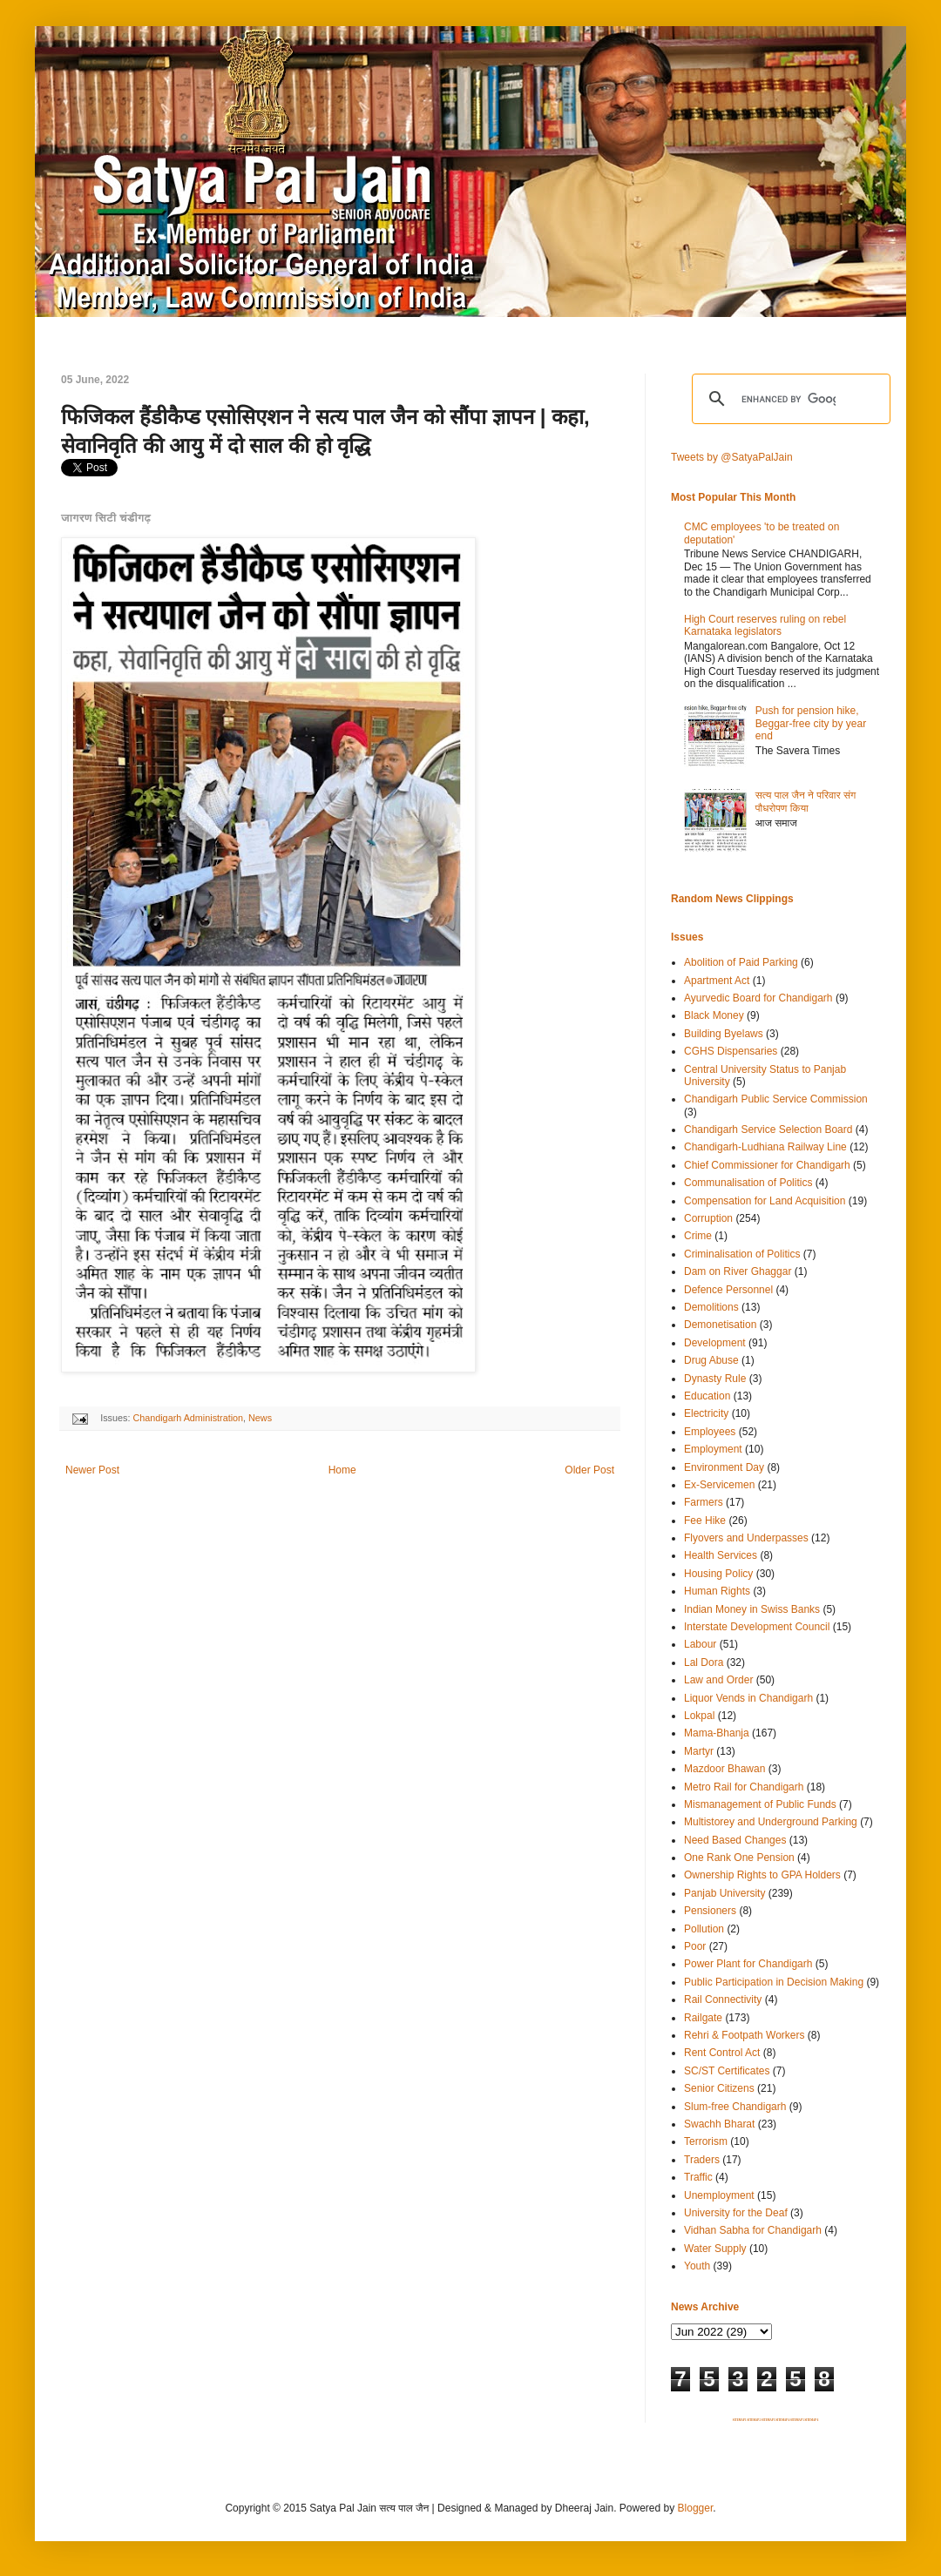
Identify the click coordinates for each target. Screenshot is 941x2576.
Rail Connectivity (723, 1999)
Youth (697, 2266)
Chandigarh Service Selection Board (768, 1129)
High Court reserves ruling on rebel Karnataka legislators (765, 625)
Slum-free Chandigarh (735, 2107)
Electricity (706, 1413)
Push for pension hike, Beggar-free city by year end (810, 723)
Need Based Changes (735, 1840)
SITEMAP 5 (797, 2420)
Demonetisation (720, 1324)
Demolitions (711, 1307)
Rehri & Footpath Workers (744, 2035)
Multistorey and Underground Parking (770, 1822)
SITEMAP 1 (740, 2420)
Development (715, 1343)
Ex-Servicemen (719, 1485)
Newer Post (92, 1470)
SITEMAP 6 (811, 2420)
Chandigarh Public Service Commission (776, 1099)
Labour (700, 1644)
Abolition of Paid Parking (741, 962)
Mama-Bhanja (716, 1733)
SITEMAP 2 (754, 2420)
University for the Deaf (736, 2213)
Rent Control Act (722, 2053)
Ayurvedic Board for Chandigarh (758, 998)
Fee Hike (705, 1520)
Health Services (720, 1555)
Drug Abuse (711, 1360)
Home (342, 1470)
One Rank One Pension (739, 1857)
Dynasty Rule (715, 1378)
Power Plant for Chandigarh (748, 1964)
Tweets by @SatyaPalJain (732, 457)
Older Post (589, 1470)
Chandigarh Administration (187, 1418)
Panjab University (724, 1893)
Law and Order (718, 1680)
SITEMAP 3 (768, 2420)
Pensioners (710, 1911)
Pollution (704, 1929)
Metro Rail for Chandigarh (743, 1787)
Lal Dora (703, 1662)
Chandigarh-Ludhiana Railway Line (765, 1147)
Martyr (699, 1751)
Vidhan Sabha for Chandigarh (753, 2230)
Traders (702, 2160)
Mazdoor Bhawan (724, 1769)
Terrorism (706, 2141)
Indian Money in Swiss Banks (752, 1609)
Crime (698, 1236)
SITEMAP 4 (782, 2420)
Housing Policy (718, 1574)
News (260, 1418)
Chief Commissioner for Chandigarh (767, 1165)
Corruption (708, 1218)
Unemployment (719, 2195)
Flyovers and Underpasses (746, 1538)
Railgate (703, 2018)
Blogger (696, 2508)
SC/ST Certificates (726, 2071)
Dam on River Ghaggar (737, 1271)
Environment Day (724, 1467)
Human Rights (717, 1591)
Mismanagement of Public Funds (760, 1804)
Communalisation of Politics (748, 1183)
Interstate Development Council (756, 1627)
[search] (788, 398)
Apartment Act (716, 980)
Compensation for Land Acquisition (764, 1201)
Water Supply (715, 2248)
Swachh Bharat (719, 2124)
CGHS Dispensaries (730, 1051)
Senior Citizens (719, 2088)
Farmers (703, 1502)
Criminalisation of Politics (742, 1254)
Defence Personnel (728, 1290)
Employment (713, 1449)
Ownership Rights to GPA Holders (762, 1875)
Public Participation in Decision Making (773, 1982)
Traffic (698, 2177)
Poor (695, 1946)
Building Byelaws (723, 1034)
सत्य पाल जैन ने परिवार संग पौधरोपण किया (805, 801)
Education (707, 1396)
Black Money (714, 1015)
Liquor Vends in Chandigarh (748, 1698)
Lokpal (699, 1715)
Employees (709, 1432)
